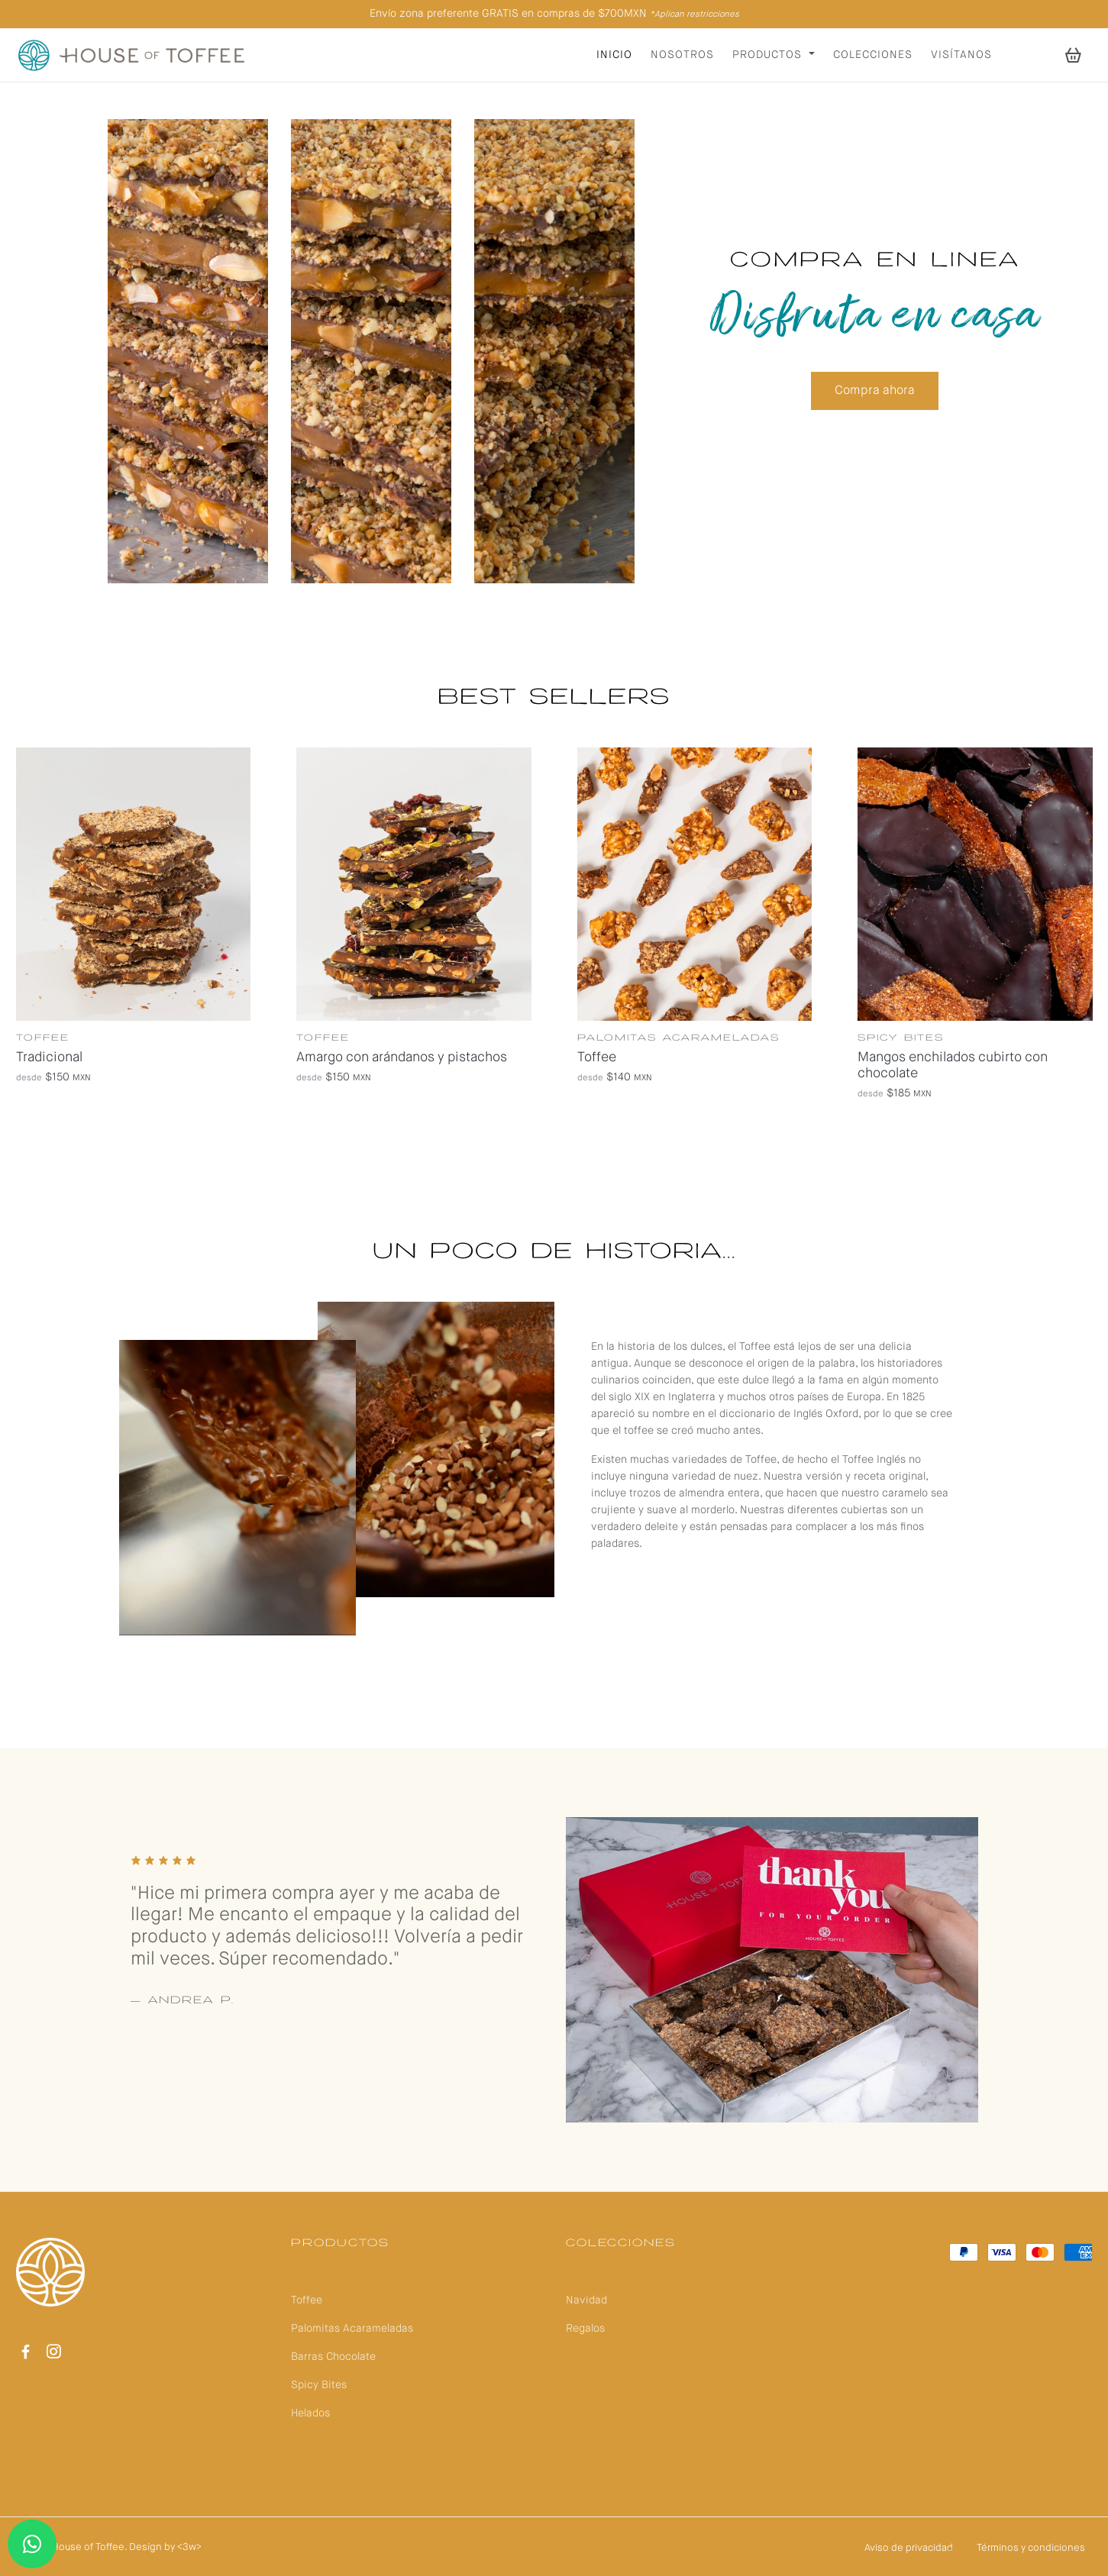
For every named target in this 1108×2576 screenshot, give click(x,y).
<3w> (189, 2547)
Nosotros (682, 55)
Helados (310, 2413)
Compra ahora (875, 391)
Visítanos (961, 55)
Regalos (585, 2328)
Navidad (586, 2300)
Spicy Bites (319, 2385)
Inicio (614, 55)
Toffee (306, 2300)
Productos (769, 55)
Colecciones (873, 55)
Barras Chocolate (333, 2357)
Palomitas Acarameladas (352, 2328)
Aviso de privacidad (908, 2548)
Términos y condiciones (1031, 2548)
